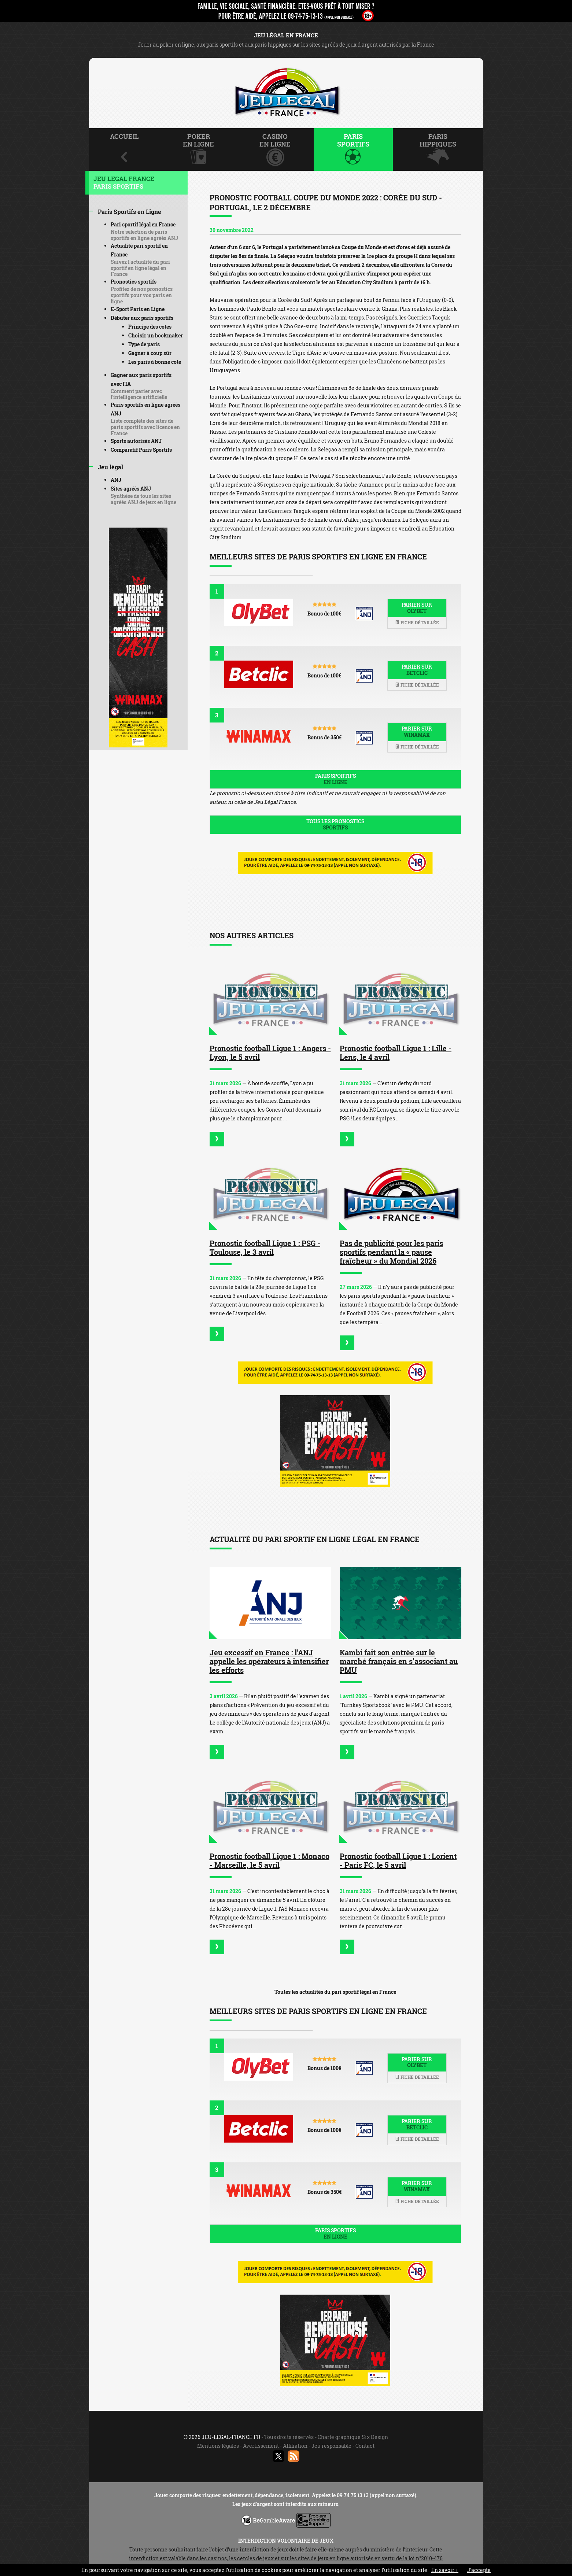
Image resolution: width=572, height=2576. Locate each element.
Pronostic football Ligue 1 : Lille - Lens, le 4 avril (395, 1052)
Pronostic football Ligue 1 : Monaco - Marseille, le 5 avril (269, 1860)
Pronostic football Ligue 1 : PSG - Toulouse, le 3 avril (265, 1247)
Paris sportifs (335, 779)
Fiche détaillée (417, 622)
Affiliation (295, 2445)
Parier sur (417, 607)
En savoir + (444, 2569)
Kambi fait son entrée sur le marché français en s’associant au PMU (399, 1661)
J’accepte (479, 2569)
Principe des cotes (149, 326)
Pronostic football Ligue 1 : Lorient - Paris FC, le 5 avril (398, 1860)
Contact (364, 2445)
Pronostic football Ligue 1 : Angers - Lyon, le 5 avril (270, 1052)
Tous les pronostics (335, 824)
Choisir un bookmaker (155, 335)
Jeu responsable (331, 2445)
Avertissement (261, 2445)
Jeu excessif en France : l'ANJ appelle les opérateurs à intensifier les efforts (269, 1661)
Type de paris (144, 344)
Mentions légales (218, 2445)
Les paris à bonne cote (154, 361)
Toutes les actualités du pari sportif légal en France (335, 1991)
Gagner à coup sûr (149, 353)
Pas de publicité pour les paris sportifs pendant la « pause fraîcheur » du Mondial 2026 (391, 1251)
